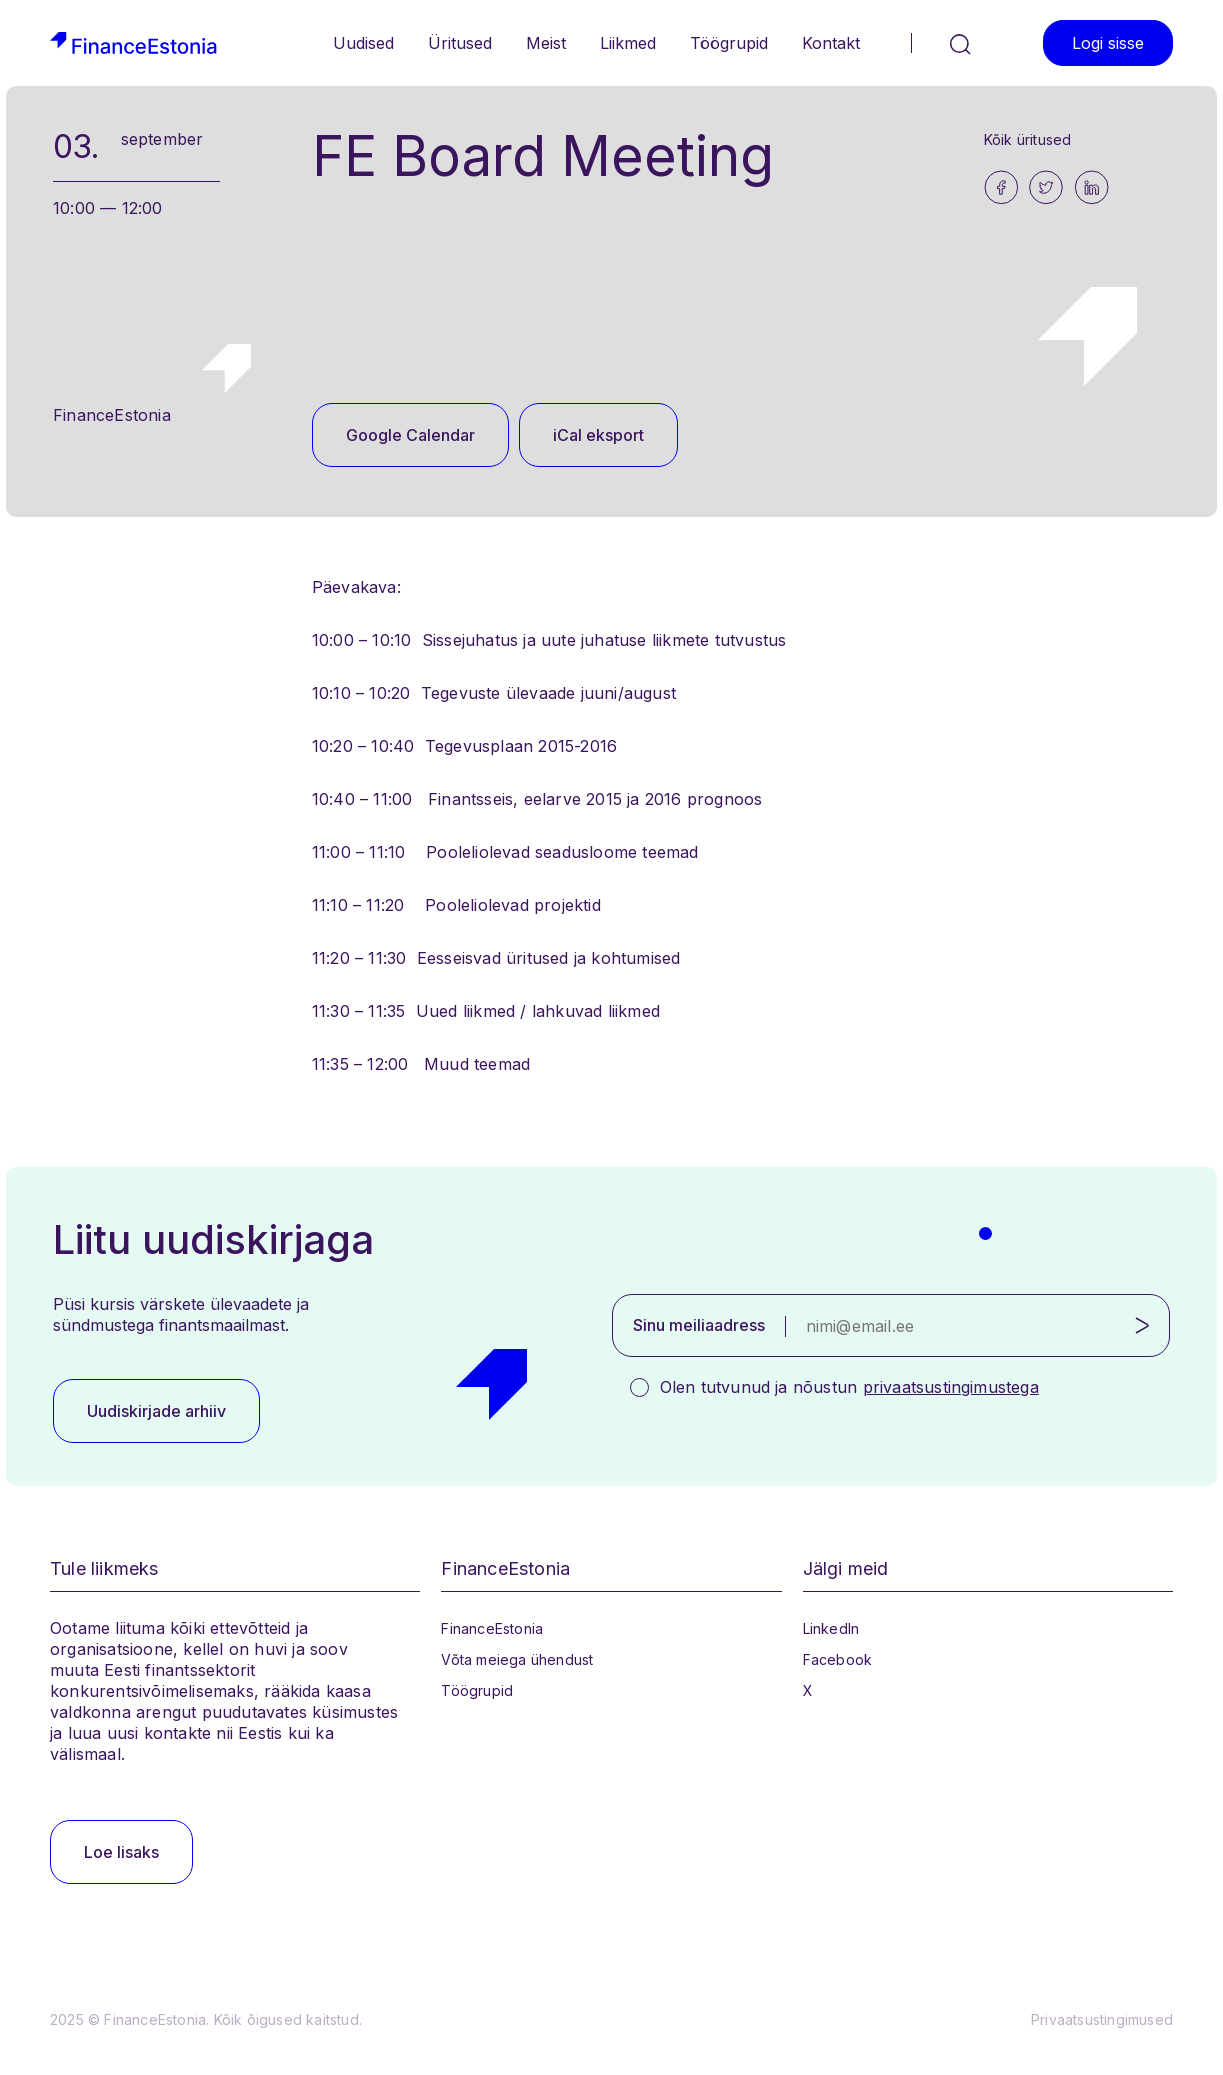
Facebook (838, 1659)
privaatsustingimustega (951, 1387)
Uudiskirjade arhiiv (156, 1411)
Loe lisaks (121, 1852)
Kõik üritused (1028, 139)
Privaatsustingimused (1102, 2019)
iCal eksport (598, 435)
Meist (546, 43)
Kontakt (831, 43)
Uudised (363, 43)
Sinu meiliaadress (699, 1325)
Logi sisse (1108, 43)
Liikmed (628, 43)
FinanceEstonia (492, 1628)
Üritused (460, 43)
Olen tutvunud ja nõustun (849, 1387)
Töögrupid (729, 43)
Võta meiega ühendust (517, 1659)
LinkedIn (831, 1628)
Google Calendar (410, 435)
